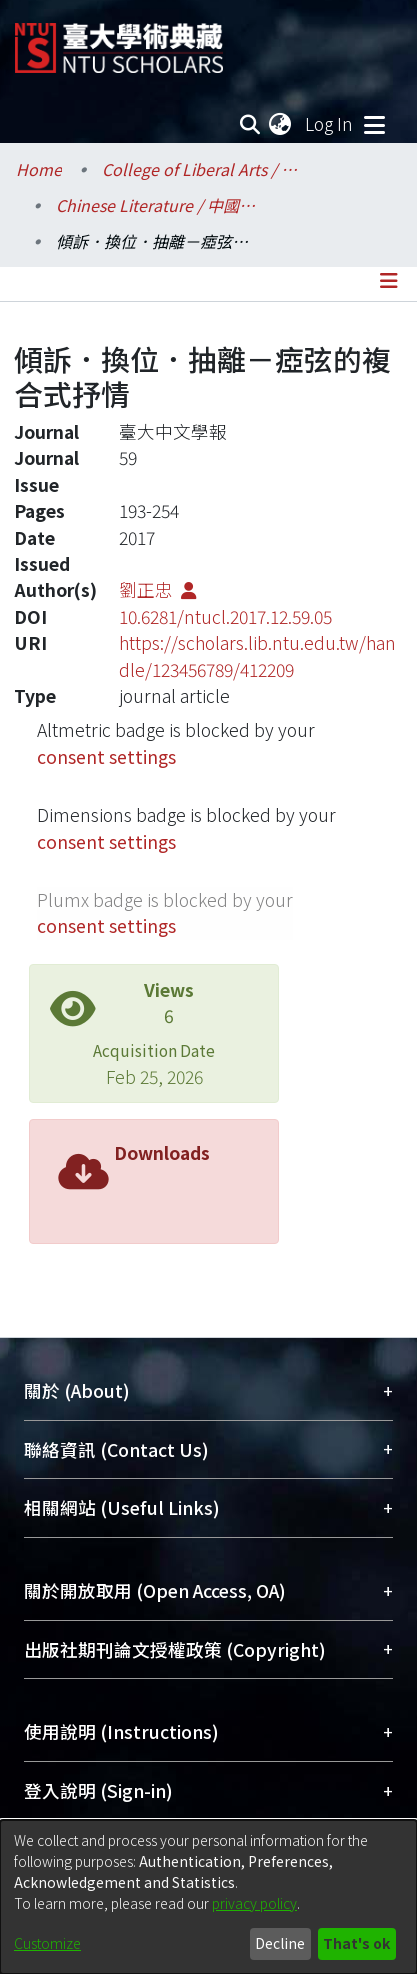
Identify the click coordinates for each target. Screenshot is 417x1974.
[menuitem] (281, 124)
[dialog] (208, 1897)
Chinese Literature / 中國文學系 (156, 205)
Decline (280, 1943)
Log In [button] (330, 123)
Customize (47, 1943)
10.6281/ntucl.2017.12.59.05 (225, 616)
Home (39, 169)
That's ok (356, 1943)
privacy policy (254, 1903)
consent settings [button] (106, 756)
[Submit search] (249, 124)
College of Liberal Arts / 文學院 (202, 169)
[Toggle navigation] (374, 124)
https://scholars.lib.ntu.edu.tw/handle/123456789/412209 (257, 655)
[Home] (119, 40)
